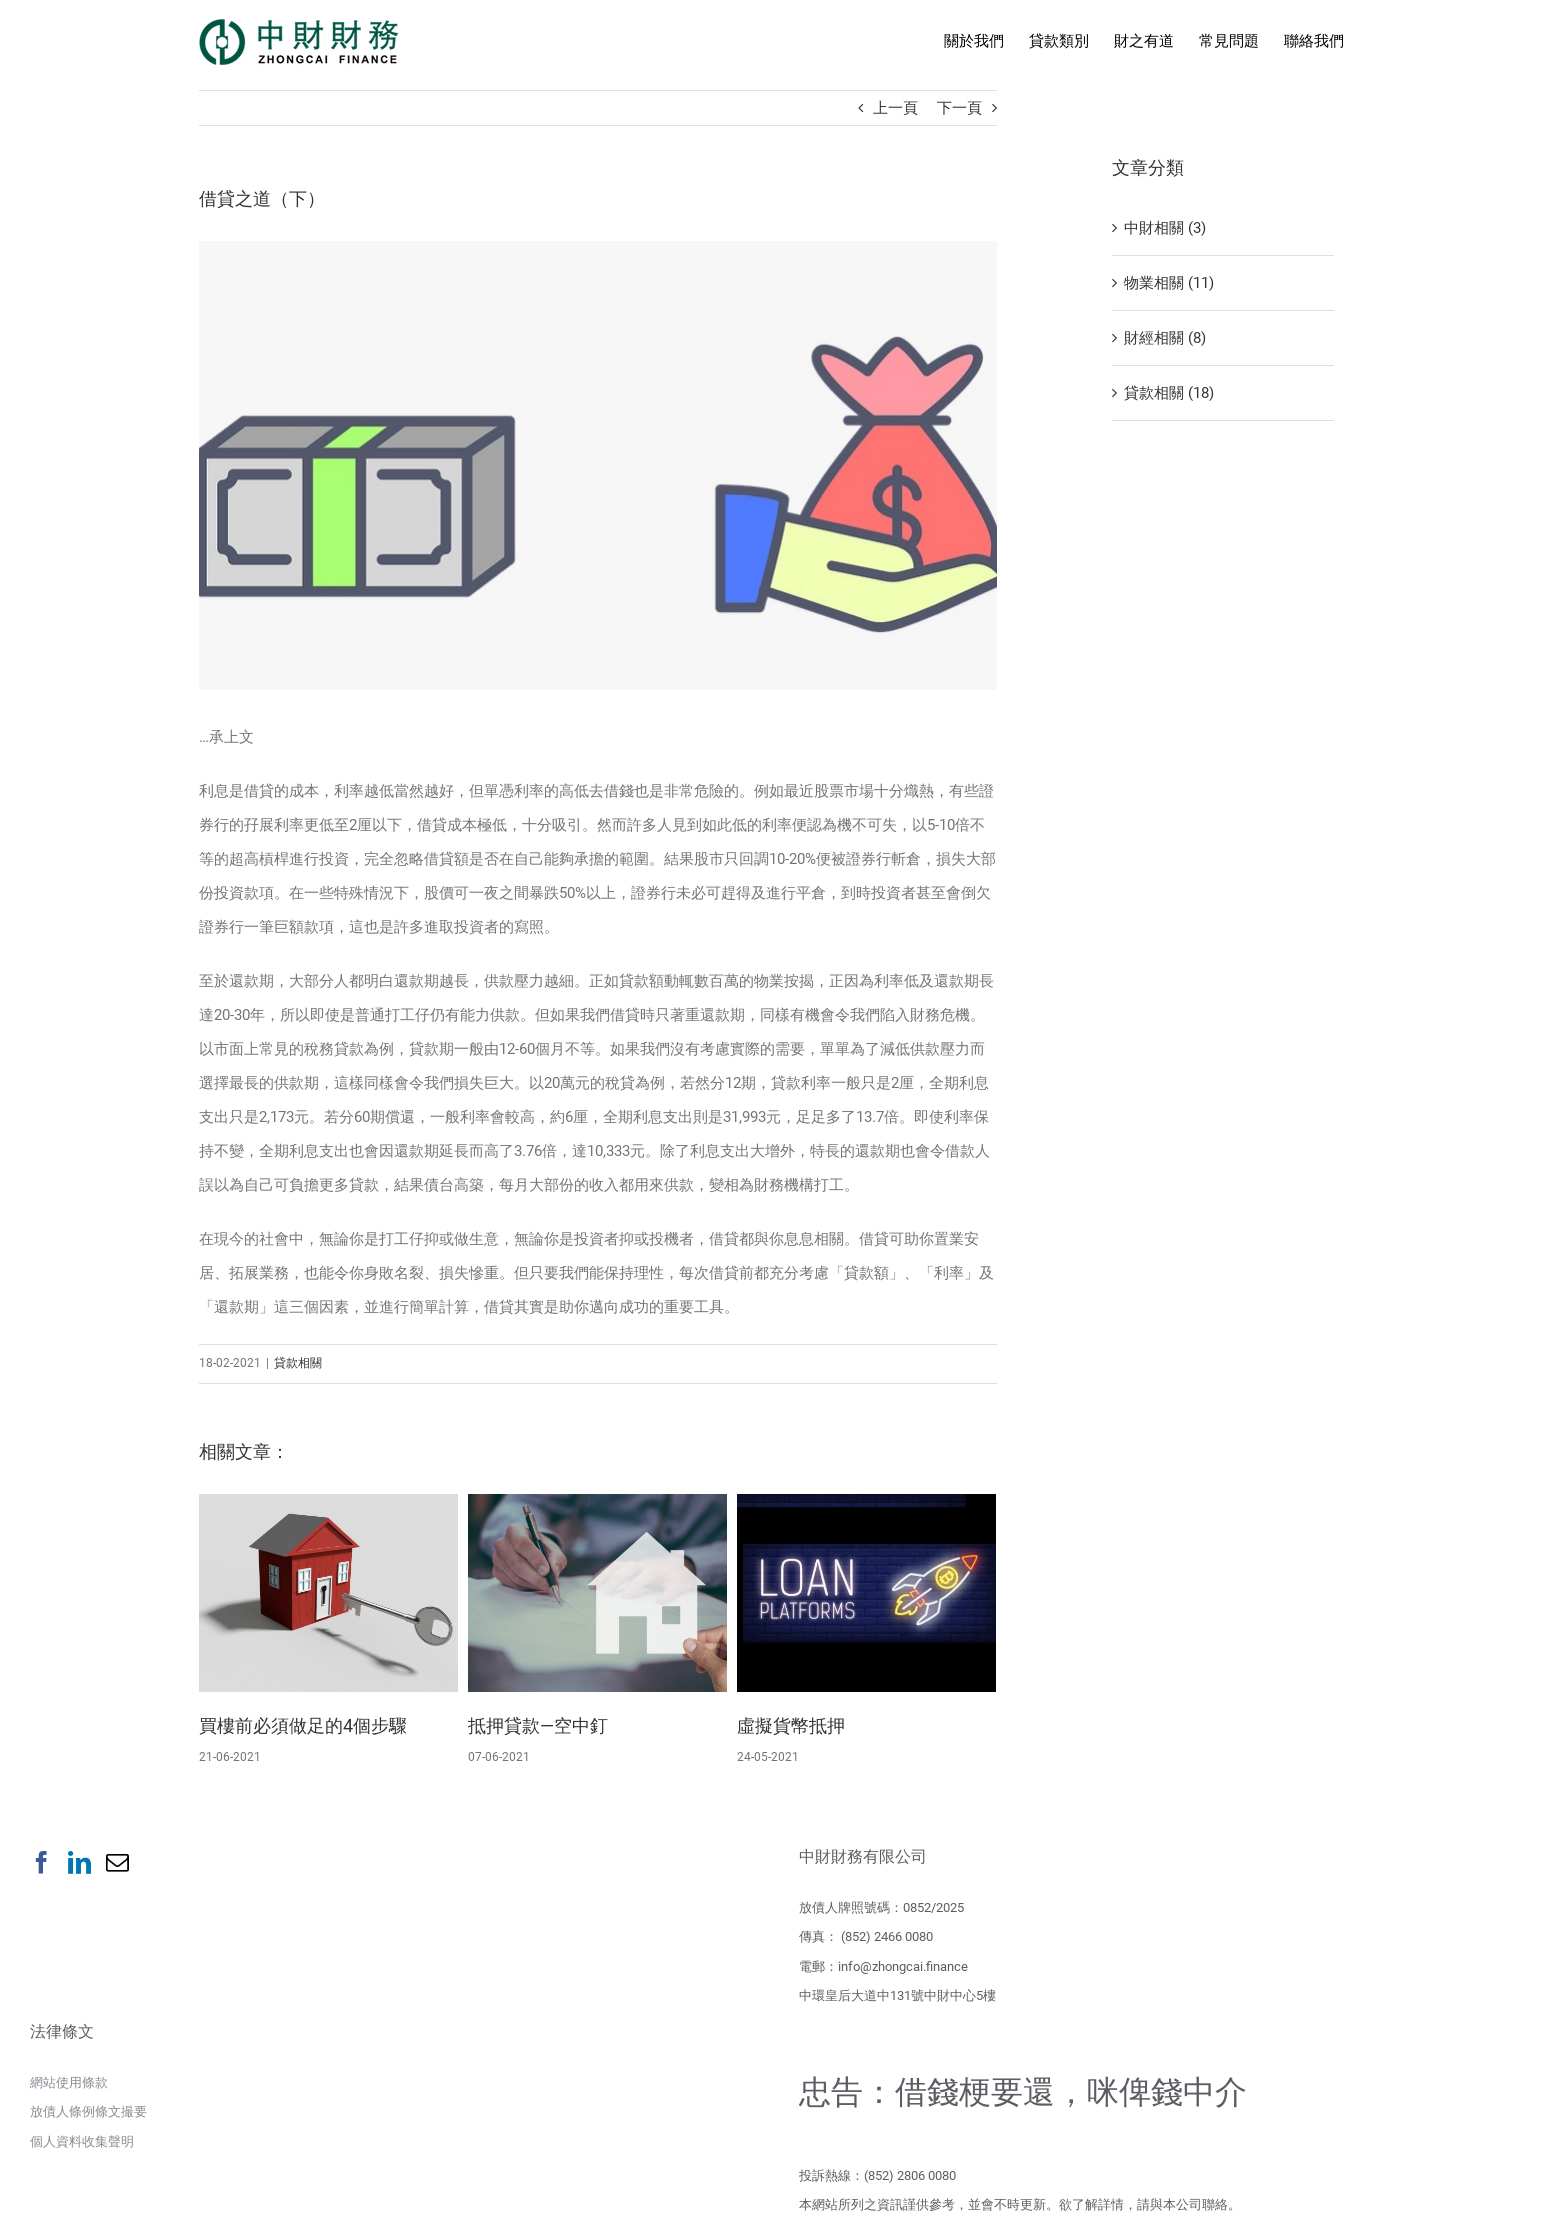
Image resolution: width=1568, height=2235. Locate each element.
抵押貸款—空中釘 (538, 1729)
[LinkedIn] (79, 1866)
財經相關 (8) (1165, 338)
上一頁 (895, 108)
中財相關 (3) (1165, 228)
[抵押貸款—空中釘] (597, 1596)
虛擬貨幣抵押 (791, 1729)
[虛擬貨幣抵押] (866, 1596)
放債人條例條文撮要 (88, 2115)
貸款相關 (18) (1169, 393)
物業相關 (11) (1169, 283)
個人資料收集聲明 (82, 2145)
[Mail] (117, 1866)
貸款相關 (298, 1367)
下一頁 (959, 108)
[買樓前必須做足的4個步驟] (328, 1596)
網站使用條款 (69, 2086)
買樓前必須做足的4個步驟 (303, 1729)
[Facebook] (41, 1866)
